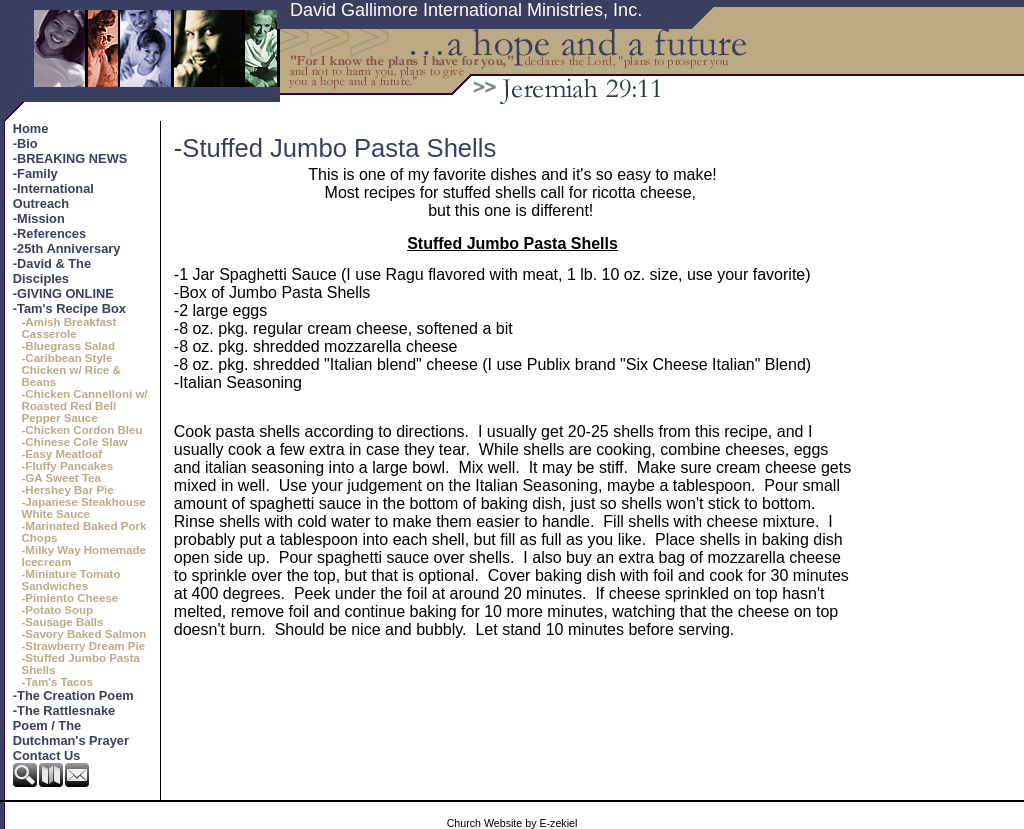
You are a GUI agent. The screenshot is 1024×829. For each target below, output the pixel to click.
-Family (35, 173)
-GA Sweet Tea (61, 478)
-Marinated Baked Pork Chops (84, 532)
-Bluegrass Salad (68, 346)
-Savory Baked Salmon (84, 634)
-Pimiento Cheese (70, 598)
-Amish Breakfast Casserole (69, 328)
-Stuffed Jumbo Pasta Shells (81, 664)
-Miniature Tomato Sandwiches (71, 580)
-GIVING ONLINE (63, 293)
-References (49, 233)
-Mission (39, 218)
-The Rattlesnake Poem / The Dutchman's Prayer (71, 725)
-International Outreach (53, 196)
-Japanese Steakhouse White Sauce (84, 508)
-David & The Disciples (52, 271)
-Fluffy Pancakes (68, 466)
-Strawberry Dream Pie (84, 646)
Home (31, 128)
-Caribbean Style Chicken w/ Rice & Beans (71, 370)
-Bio (25, 143)
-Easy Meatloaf (62, 454)
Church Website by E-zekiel (512, 823)
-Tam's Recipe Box (69, 308)
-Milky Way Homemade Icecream (84, 556)
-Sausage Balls (63, 622)
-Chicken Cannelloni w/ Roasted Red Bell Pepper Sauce (85, 406)
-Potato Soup (58, 610)
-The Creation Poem (73, 695)
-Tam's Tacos (57, 682)
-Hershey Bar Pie (68, 490)
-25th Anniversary (67, 248)
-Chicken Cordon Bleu (82, 430)
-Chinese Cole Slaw (75, 442)
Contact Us (47, 755)
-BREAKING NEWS (70, 158)
